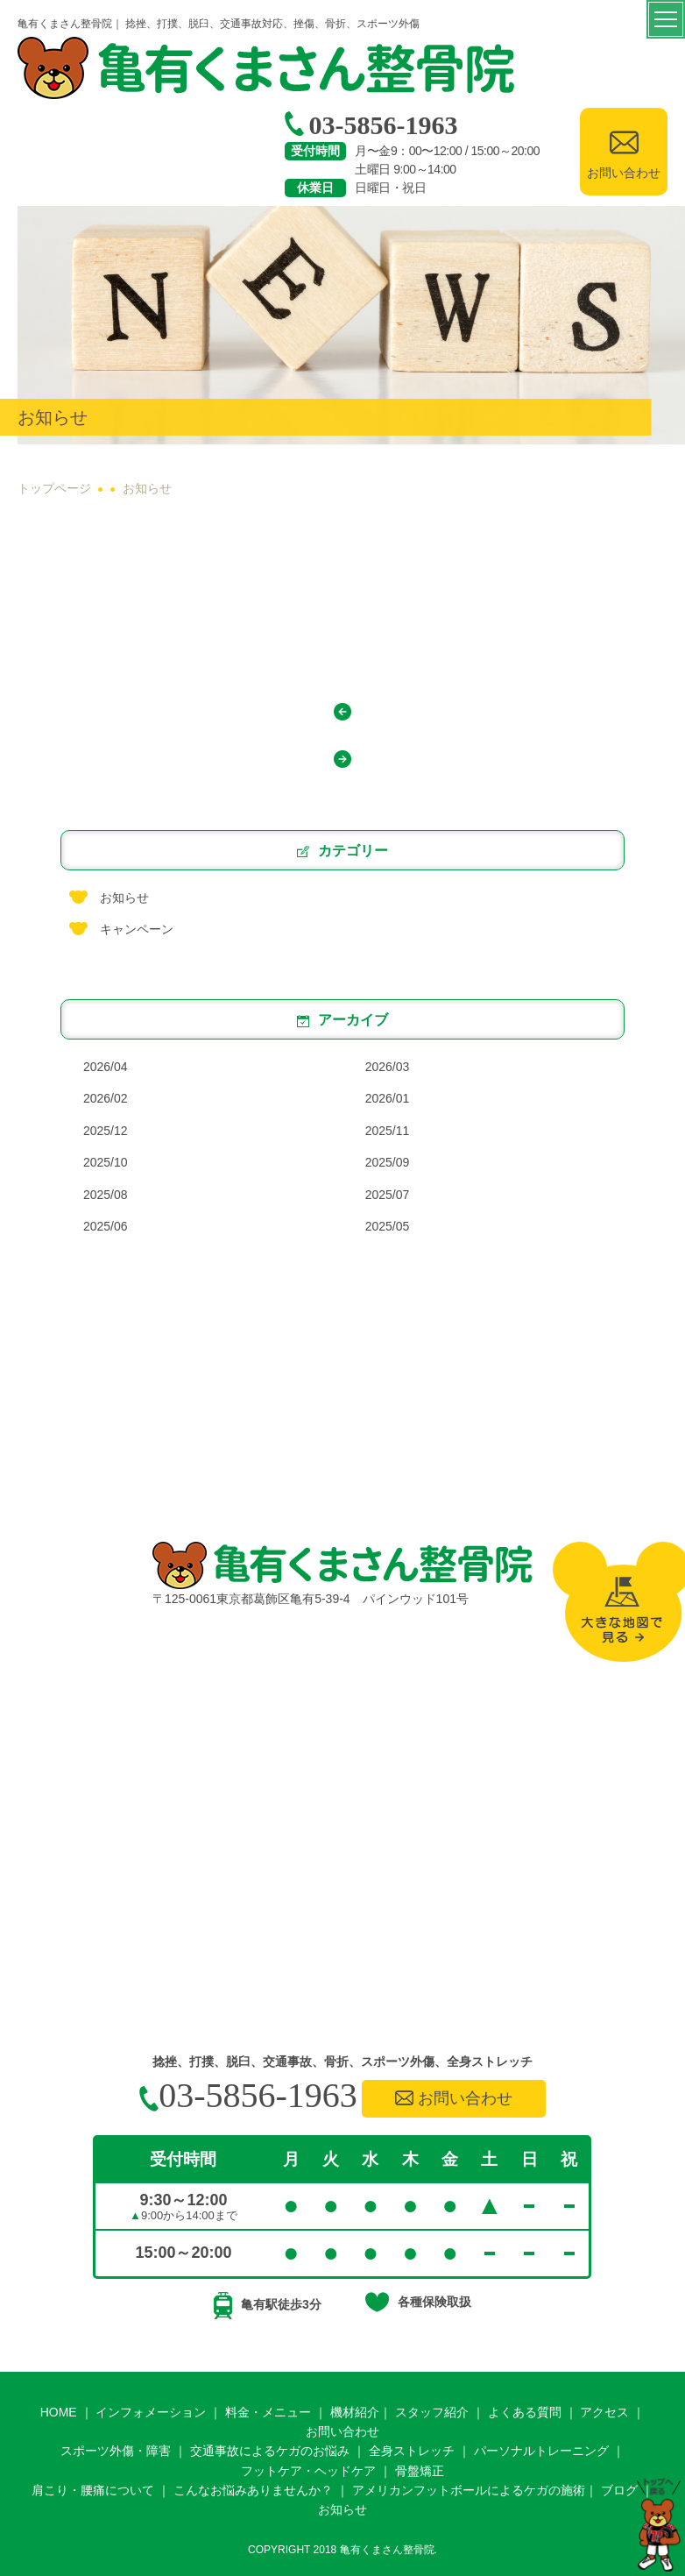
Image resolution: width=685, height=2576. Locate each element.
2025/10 (105, 1162)
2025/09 (387, 1162)
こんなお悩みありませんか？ (253, 2490)
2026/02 (105, 1098)
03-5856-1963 (371, 124)
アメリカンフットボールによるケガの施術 (468, 2490)
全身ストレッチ (412, 2451)
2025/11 (387, 1131)
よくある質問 (524, 2412)
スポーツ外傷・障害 (115, 2451)
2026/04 (105, 1067)
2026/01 (387, 1098)
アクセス (604, 2412)
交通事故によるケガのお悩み (270, 2451)
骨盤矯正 (419, 2471)
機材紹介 (354, 2412)
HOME (58, 2412)
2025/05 (387, 1226)
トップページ (54, 488)
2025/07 (387, 1195)
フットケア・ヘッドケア (308, 2471)
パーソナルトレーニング (541, 2451)
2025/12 (105, 1131)
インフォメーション (150, 2412)
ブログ (619, 2490)
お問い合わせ (453, 2098)
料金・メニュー (268, 2412)
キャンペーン (136, 929)
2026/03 (387, 1067)
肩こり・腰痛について (93, 2490)
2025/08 (105, 1195)
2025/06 (105, 1226)
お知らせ (124, 898)
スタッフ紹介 (432, 2412)
